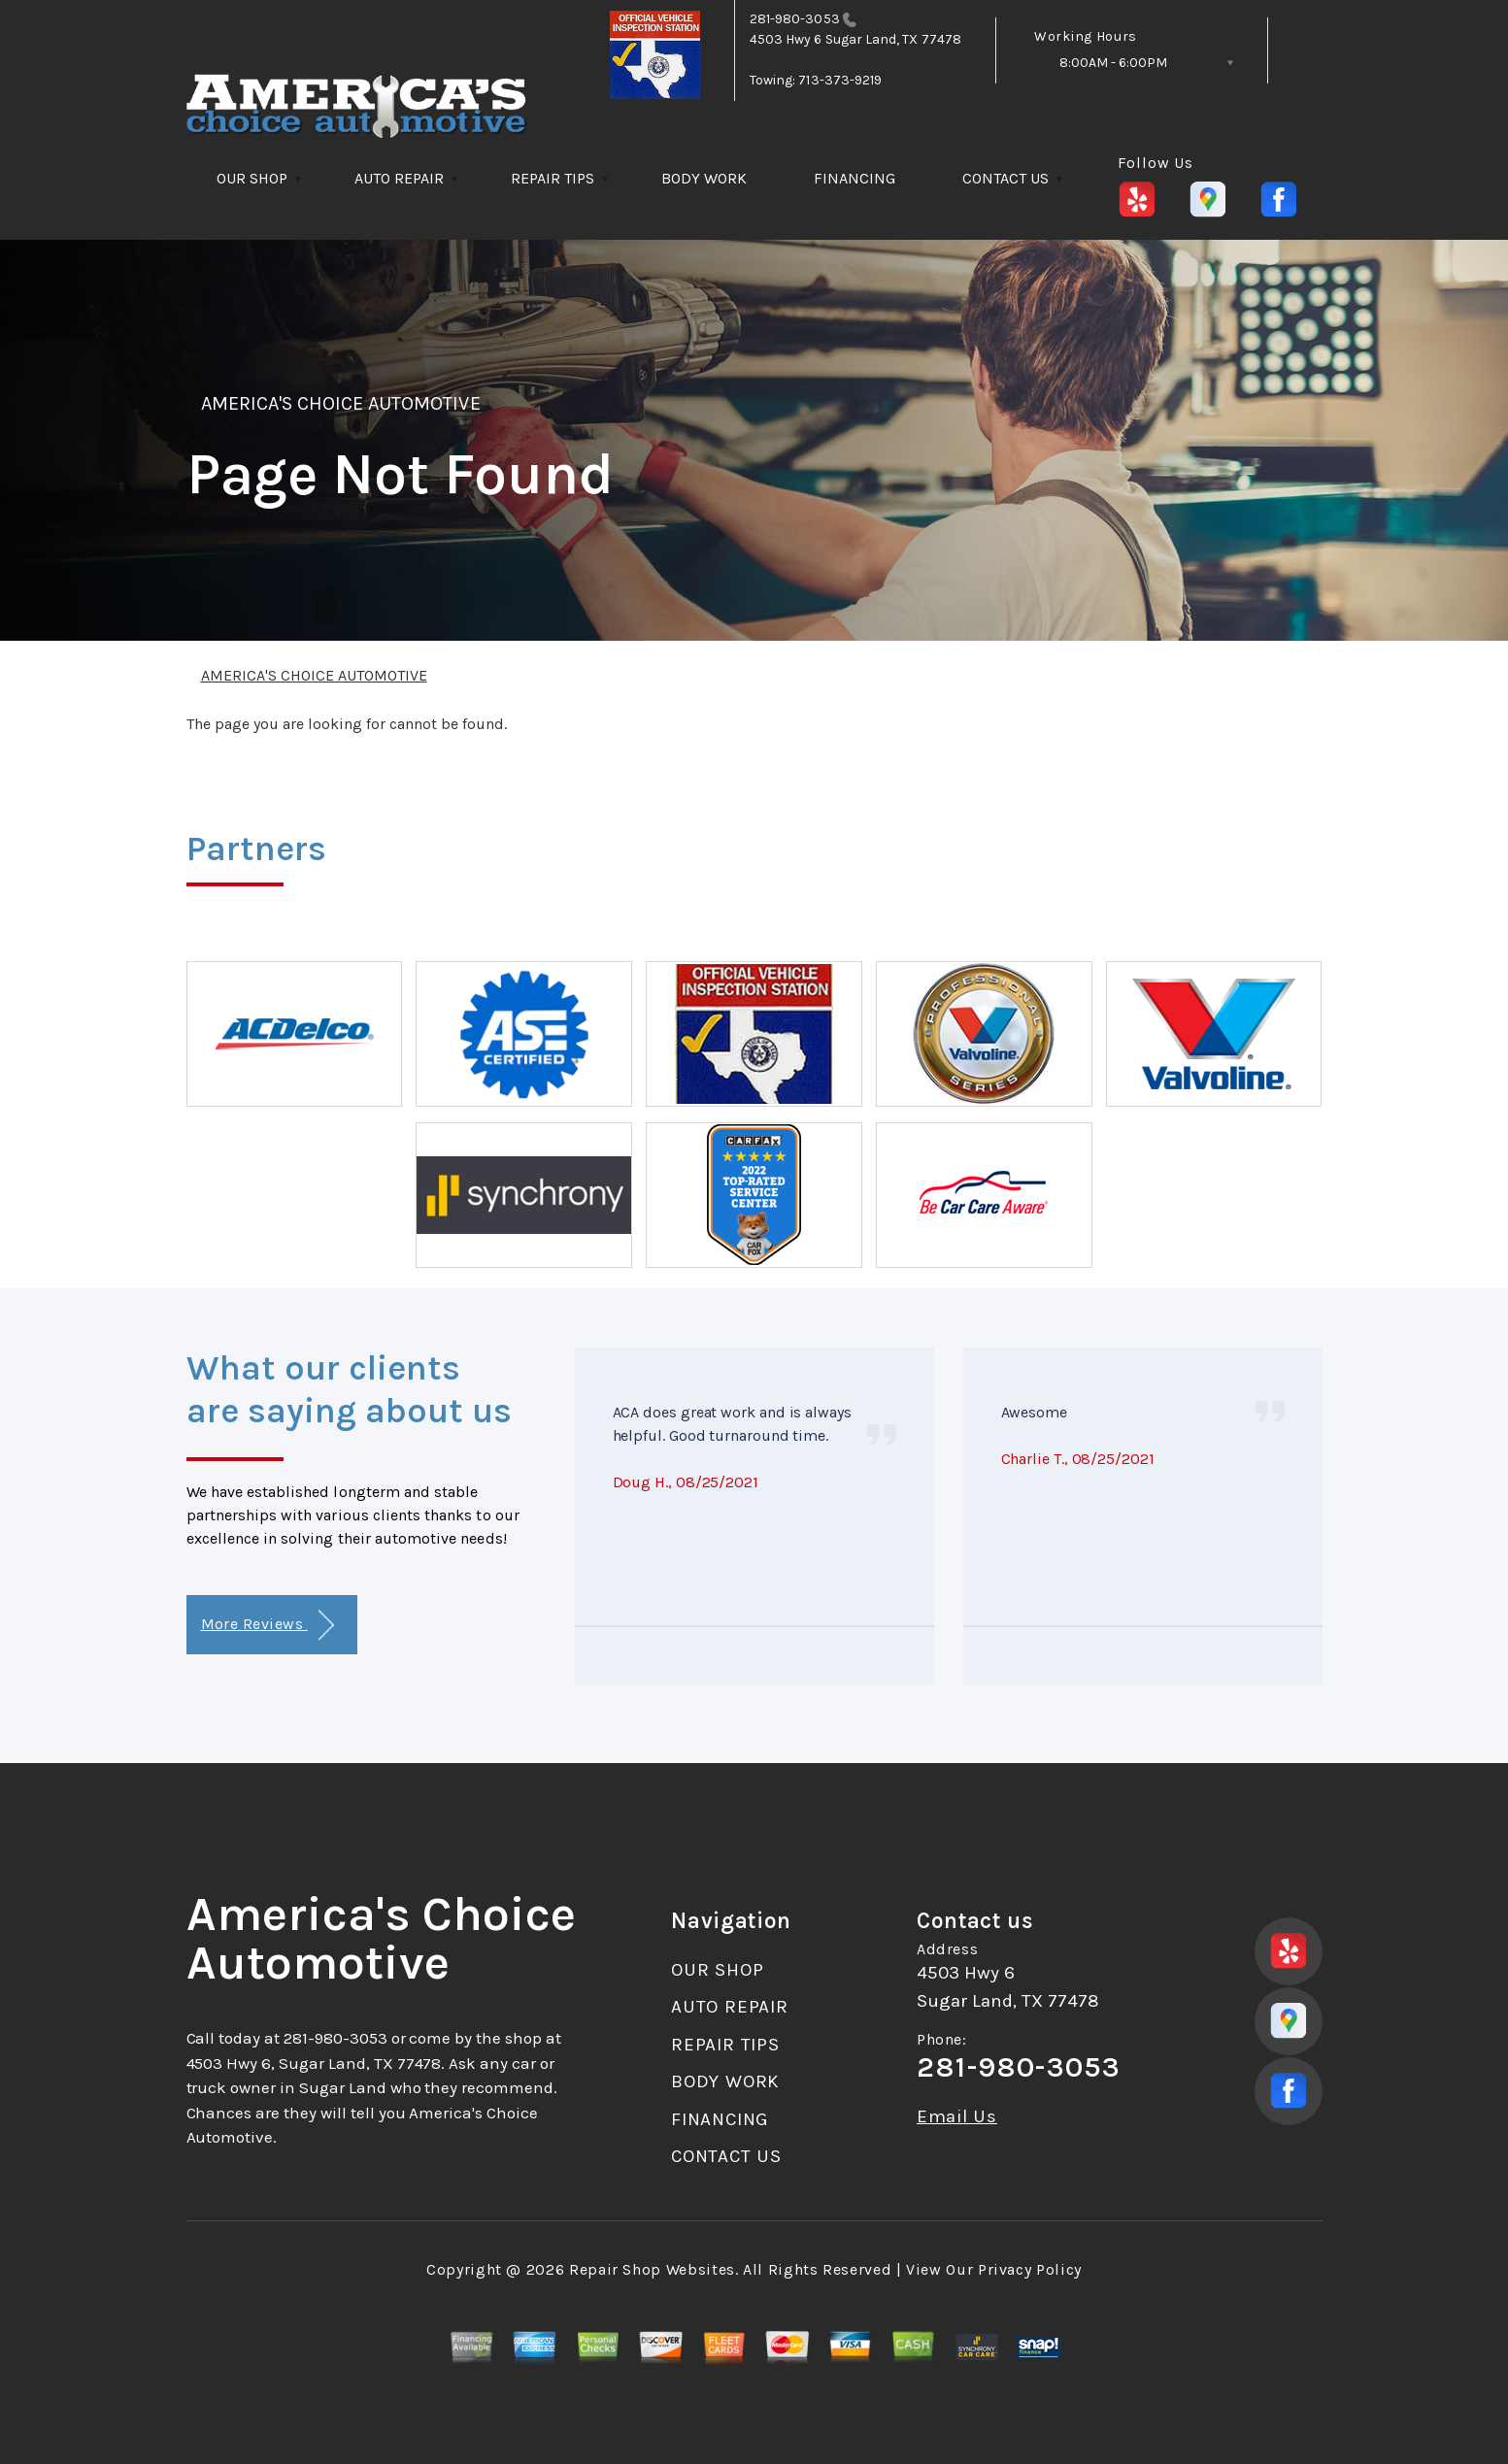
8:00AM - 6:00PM (1113, 62)
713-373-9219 (840, 80)
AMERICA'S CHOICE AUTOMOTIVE (341, 403)
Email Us (957, 2117)
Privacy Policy (1030, 2269)
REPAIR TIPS (552, 178)
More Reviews (267, 1626)
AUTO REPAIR (399, 178)
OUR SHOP (252, 178)
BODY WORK (704, 178)
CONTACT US (1005, 178)
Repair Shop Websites (652, 2269)
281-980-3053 (795, 19)
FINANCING (854, 178)
